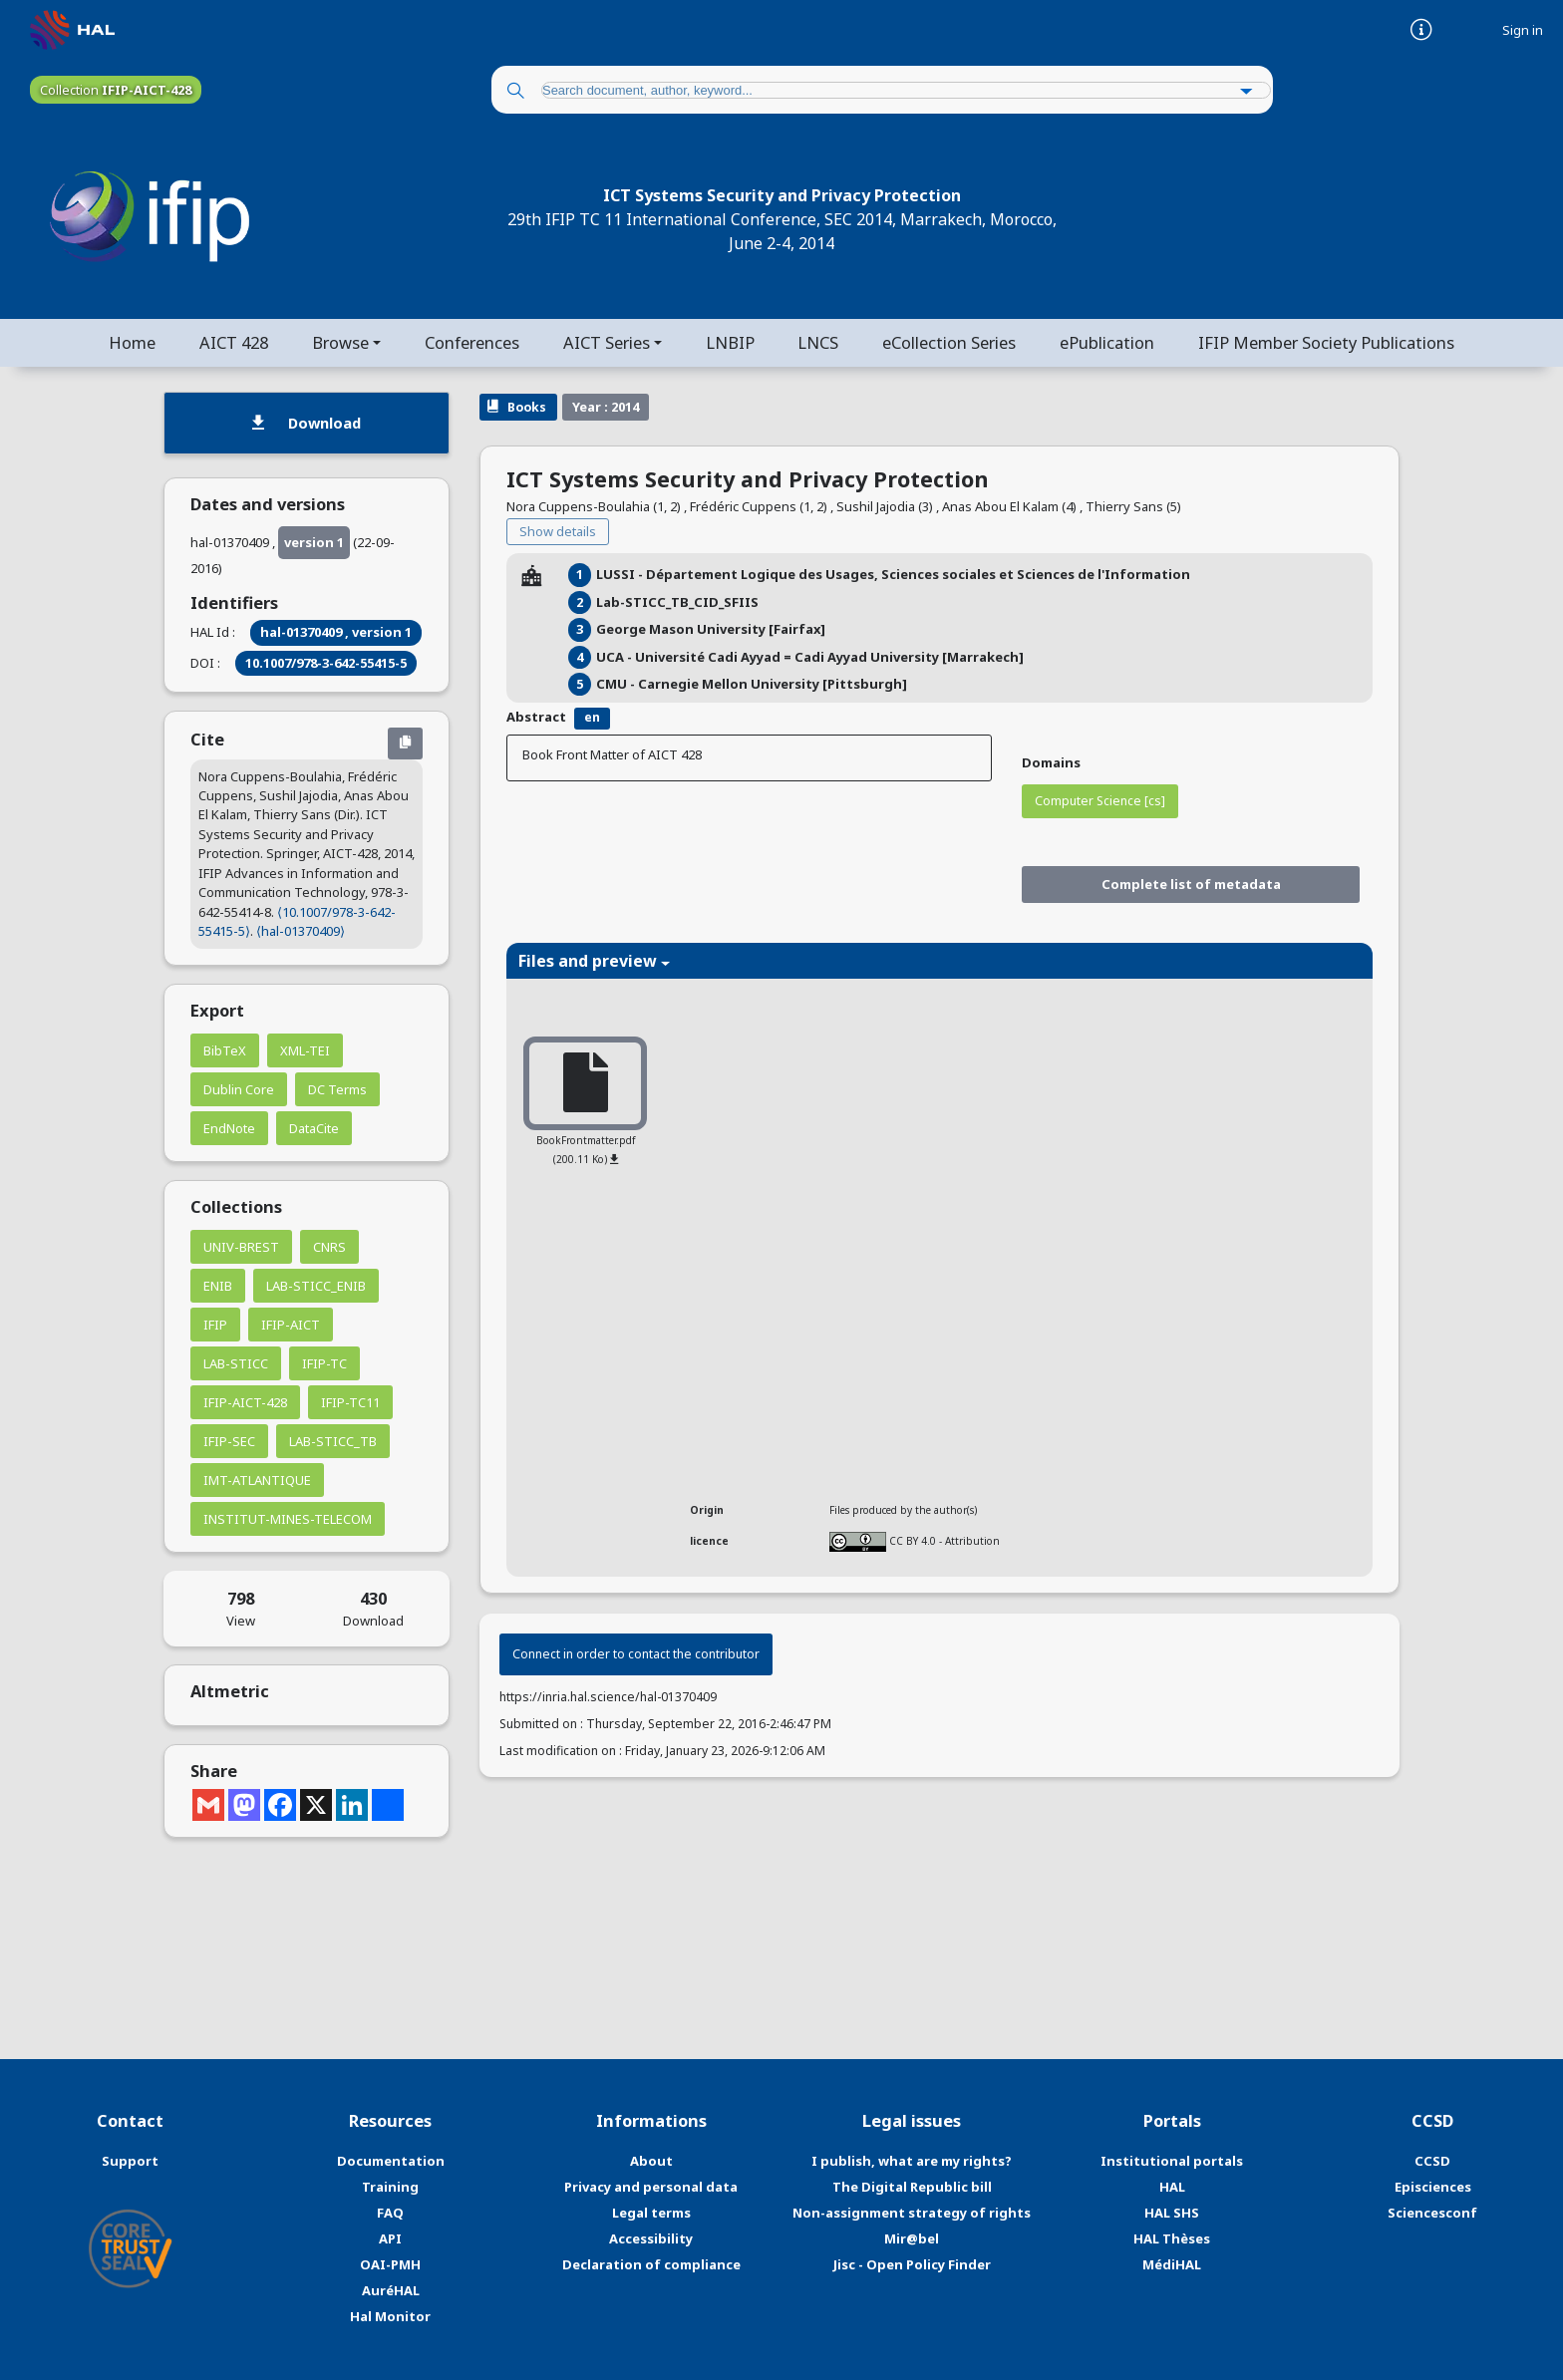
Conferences (472, 342)
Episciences (1433, 2187)
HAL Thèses (1171, 2238)
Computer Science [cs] (1100, 800)
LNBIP (730, 342)
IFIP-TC (324, 1363)
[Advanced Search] (1246, 92)
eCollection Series (950, 342)
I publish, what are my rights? (911, 2162)
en (592, 718)
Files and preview (594, 962)
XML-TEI (305, 1050)
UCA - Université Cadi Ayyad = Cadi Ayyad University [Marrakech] (810, 657)
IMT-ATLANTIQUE (257, 1480)
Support (130, 2162)
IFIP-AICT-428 (245, 1402)
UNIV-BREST (241, 1247)
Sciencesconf (1432, 2213)
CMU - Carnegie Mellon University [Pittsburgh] (751, 684)
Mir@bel (911, 2238)
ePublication (1108, 342)
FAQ (390, 2213)
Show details (557, 532)
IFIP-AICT (290, 1325)
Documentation (391, 2162)
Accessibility (651, 2238)
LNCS (818, 342)
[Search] (515, 92)
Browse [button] (339, 342)
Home (131, 342)
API (390, 2238)
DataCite (314, 1128)
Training (390, 2187)
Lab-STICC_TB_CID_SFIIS (677, 602)
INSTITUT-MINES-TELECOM (287, 1519)
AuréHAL (391, 2290)
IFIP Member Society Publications (1327, 342)
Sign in (1522, 30)
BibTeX (224, 1050)
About (651, 2162)
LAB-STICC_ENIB (316, 1286)
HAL (1172, 2187)
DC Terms (337, 1089)
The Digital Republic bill (912, 2187)
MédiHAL (1171, 2264)
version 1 (314, 542)
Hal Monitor (390, 2316)
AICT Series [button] (606, 342)
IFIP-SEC (229, 1441)
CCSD (1432, 2162)
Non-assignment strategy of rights (911, 2213)
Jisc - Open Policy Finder (912, 2264)
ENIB (217, 1286)
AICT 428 (232, 342)
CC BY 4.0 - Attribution (944, 1541)
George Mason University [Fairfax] (710, 629)
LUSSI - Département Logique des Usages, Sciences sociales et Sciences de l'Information (893, 575)
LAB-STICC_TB (333, 1441)
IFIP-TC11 (350, 1402)
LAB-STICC (235, 1363)
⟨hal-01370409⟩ (300, 931)
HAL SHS (1171, 2213)
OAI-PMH (390, 2264)
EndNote (229, 1128)
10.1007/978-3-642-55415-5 (326, 663)
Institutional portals (1171, 2162)
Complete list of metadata (1191, 884)
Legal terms (651, 2213)
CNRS (329, 1247)
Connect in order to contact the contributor (636, 1654)
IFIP (215, 1325)
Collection (115, 90)
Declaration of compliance (651, 2264)
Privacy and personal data (651, 2187)
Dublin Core (238, 1089)
